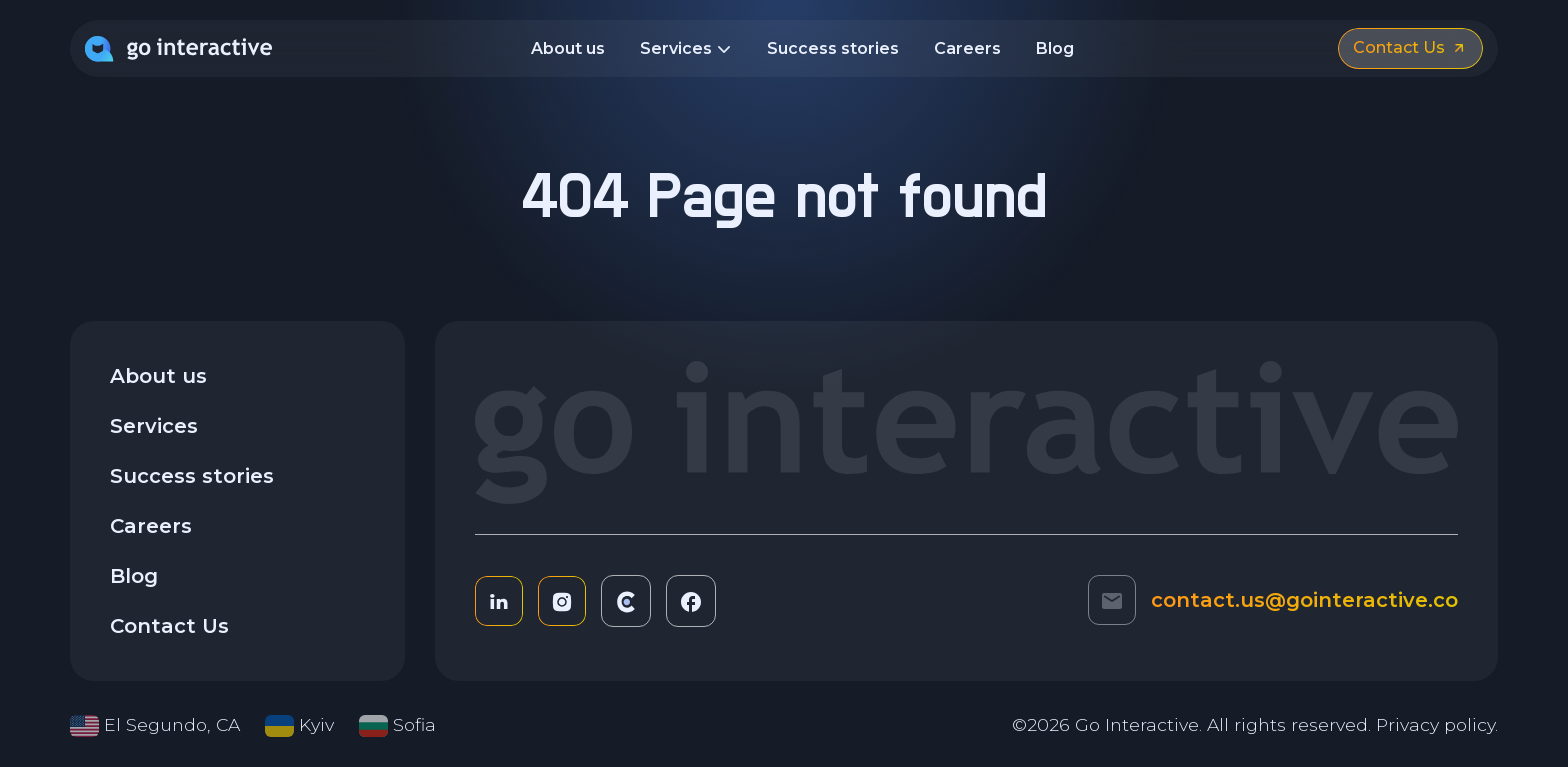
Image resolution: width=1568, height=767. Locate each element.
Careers (967, 48)
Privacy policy (1435, 724)
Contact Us (169, 626)
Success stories (833, 48)
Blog (1055, 48)
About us (568, 48)
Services (686, 50)
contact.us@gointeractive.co (1304, 600)
